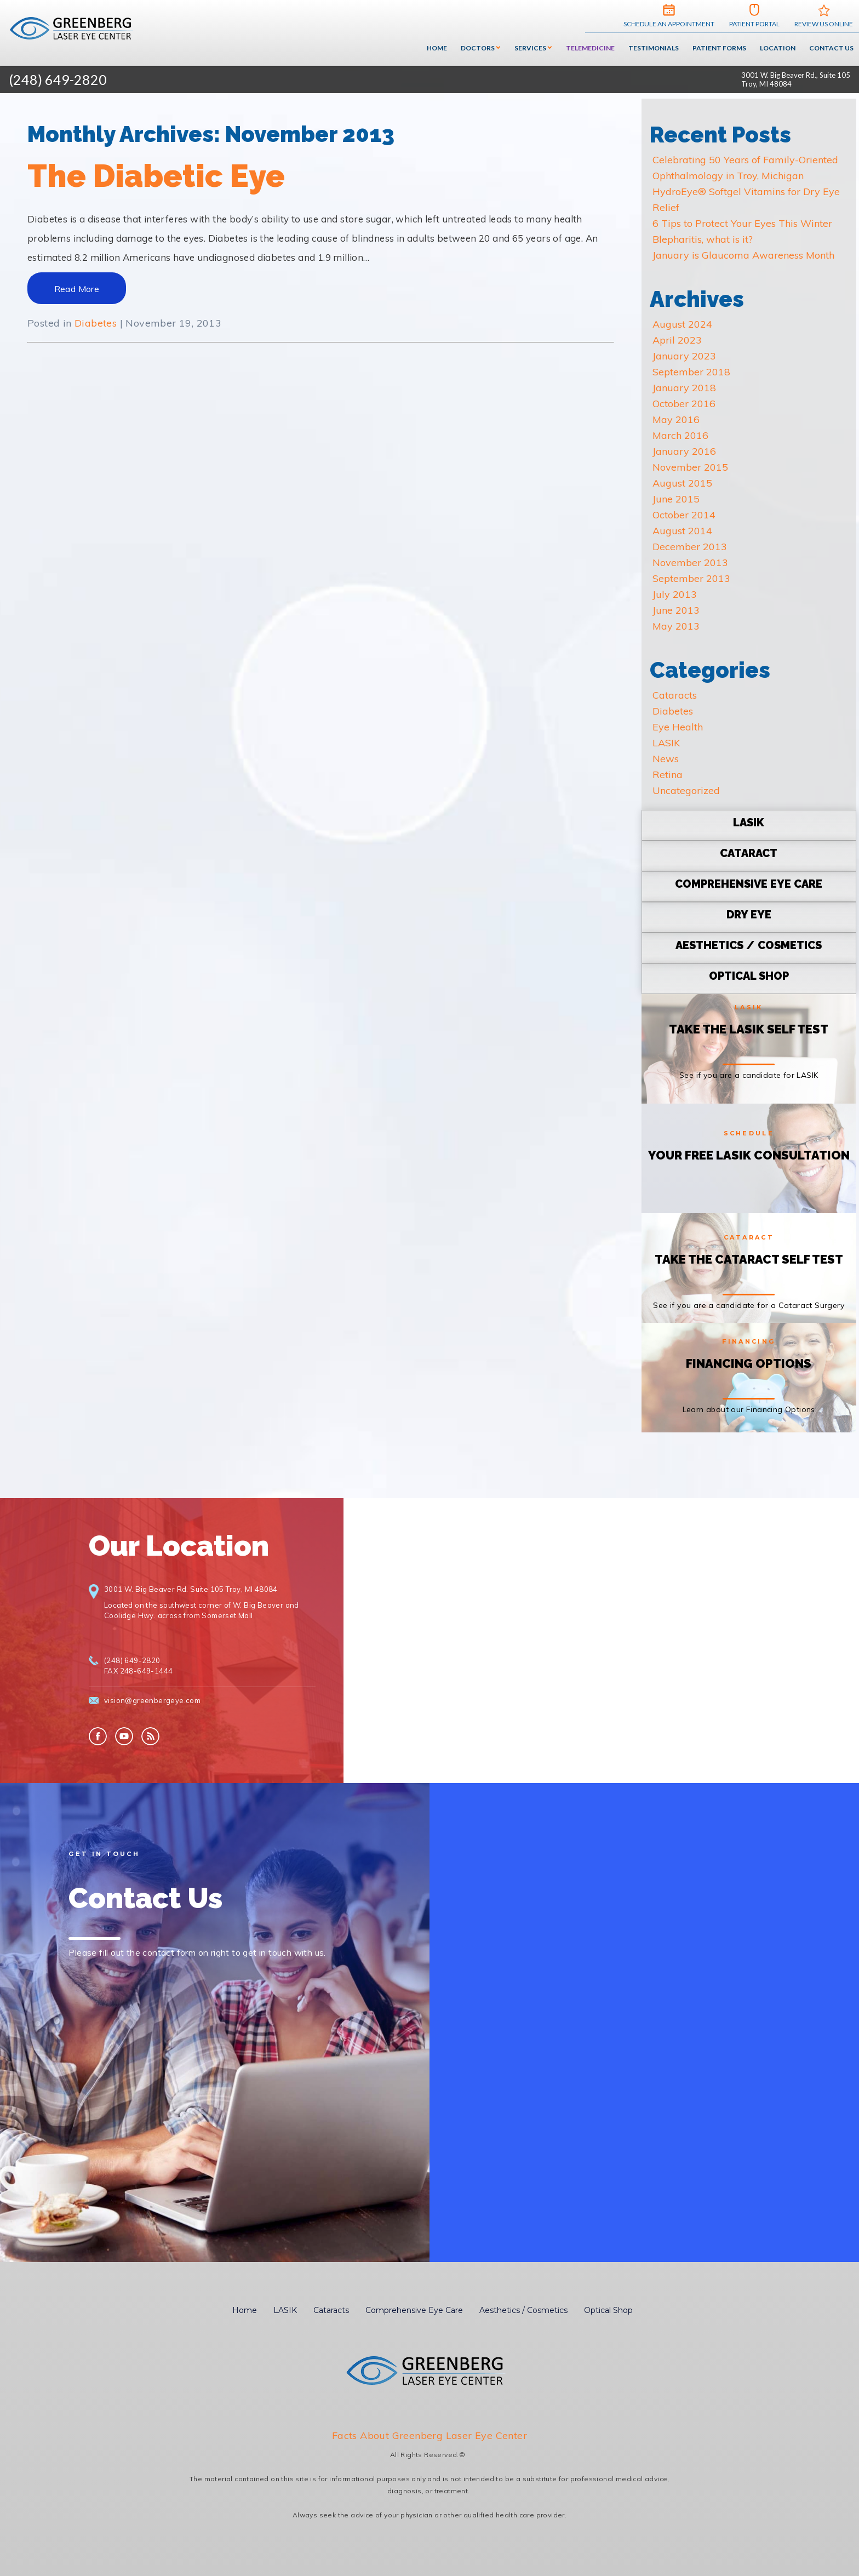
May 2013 (676, 626)
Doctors (478, 48)
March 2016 (680, 435)
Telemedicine (590, 48)
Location (777, 48)
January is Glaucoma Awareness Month (743, 255)
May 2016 (676, 419)
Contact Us (831, 48)
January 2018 (684, 387)
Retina (667, 774)
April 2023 (677, 340)
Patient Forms (719, 48)
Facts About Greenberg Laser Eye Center (429, 2435)
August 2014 (682, 530)
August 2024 (682, 324)
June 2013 (676, 610)
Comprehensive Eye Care (414, 2310)
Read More (77, 288)
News (665, 758)
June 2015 (676, 499)
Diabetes (96, 323)
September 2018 (691, 371)
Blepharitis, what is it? (702, 239)
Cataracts (674, 695)
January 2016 (684, 451)
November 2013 (690, 562)
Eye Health (677, 727)
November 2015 (690, 467)
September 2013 (691, 578)
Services (530, 48)
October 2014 (683, 515)
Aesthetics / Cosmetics (523, 2310)
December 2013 (689, 546)
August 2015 (682, 483)
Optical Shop (608, 2310)
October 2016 (683, 403)
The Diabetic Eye (156, 175)
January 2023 (684, 356)
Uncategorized (686, 790)
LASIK (666, 742)
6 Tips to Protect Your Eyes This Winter (742, 223)
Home (437, 48)
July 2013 (674, 594)
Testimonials (653, 48)
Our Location (179, 1545)
